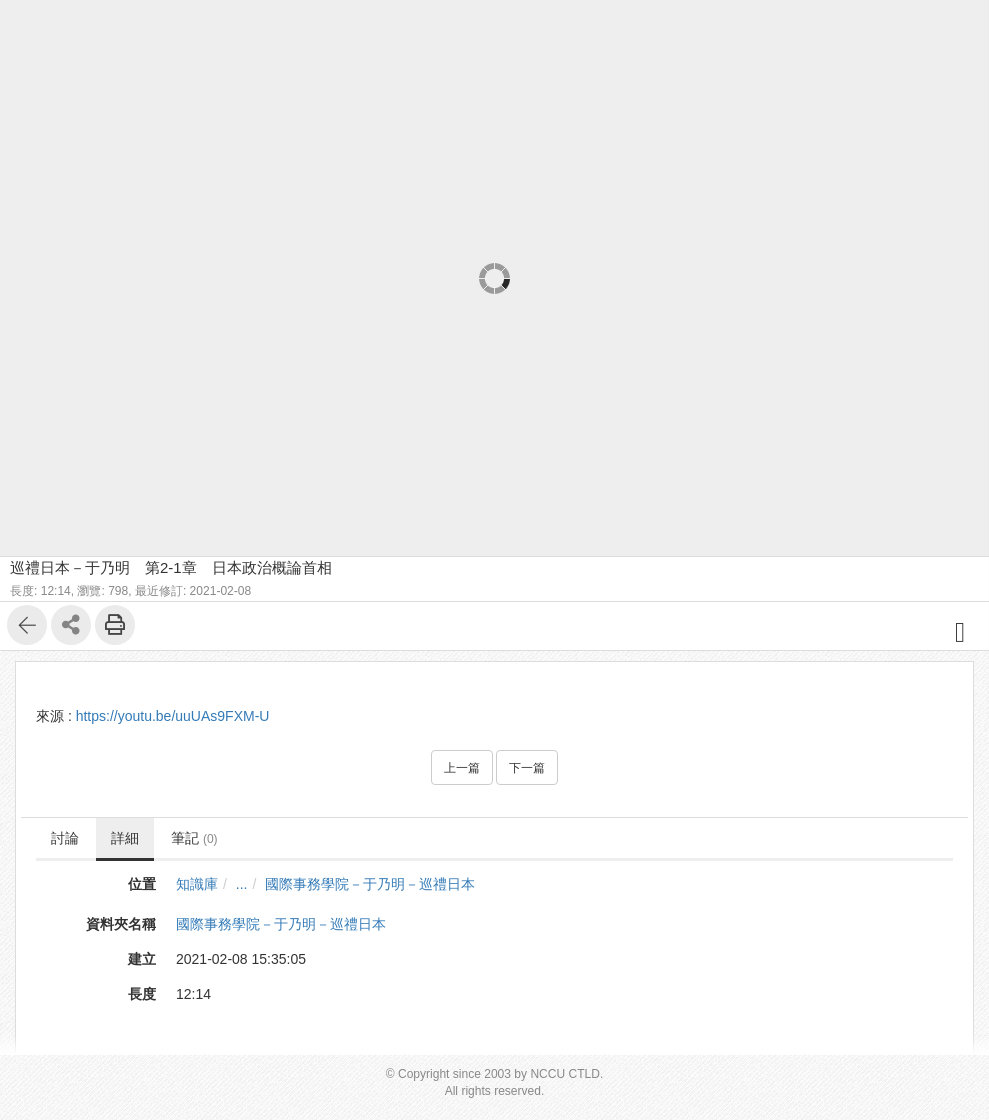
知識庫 (197, 884)
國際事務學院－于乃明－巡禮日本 (370, 884)
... (242, 884)
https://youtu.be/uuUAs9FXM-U (173, 716)
